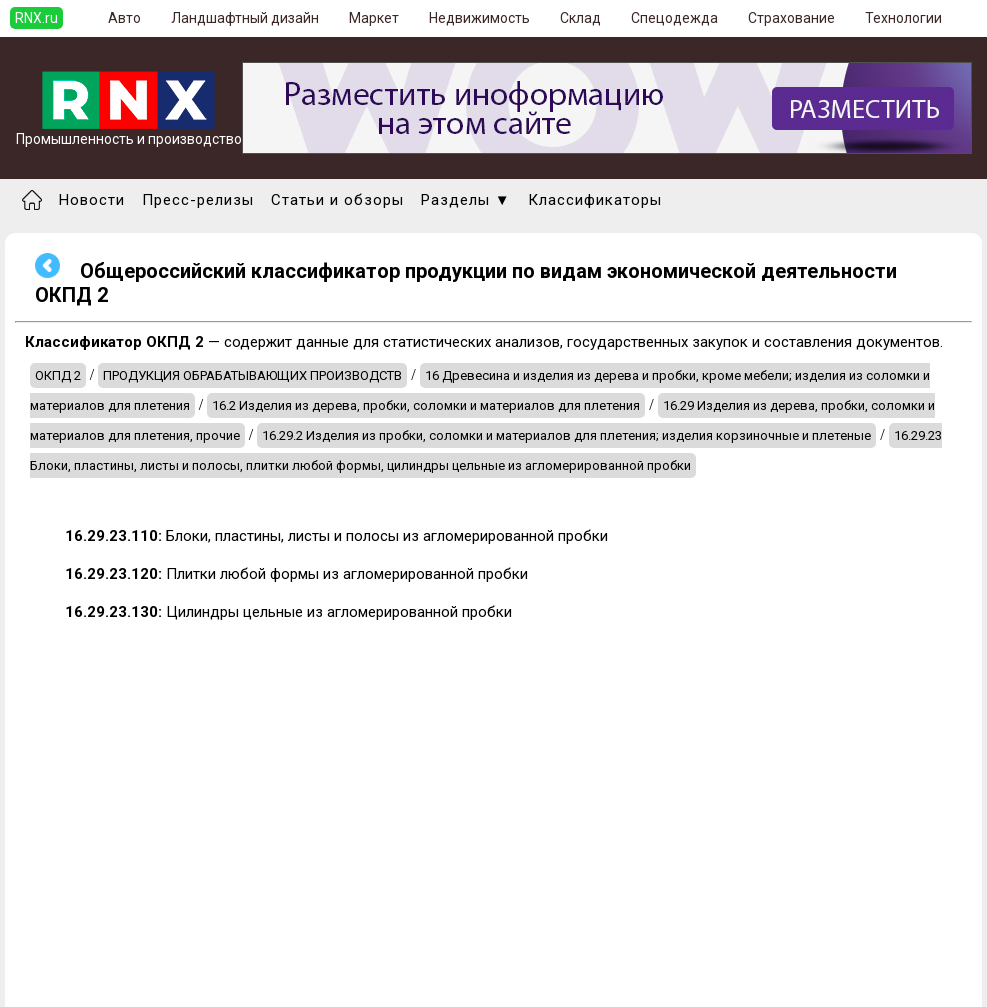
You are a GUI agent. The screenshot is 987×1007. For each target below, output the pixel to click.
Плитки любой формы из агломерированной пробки (296, 574)
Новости (92, 200)
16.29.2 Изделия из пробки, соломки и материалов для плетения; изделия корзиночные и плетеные (566, 435)
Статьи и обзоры (337, 200)
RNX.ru (36, 18)
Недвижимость (479, 18)
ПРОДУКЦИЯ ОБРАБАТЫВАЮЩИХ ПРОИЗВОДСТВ (252, 375)
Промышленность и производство (129, 132)
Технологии (903, 18)
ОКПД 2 (58, 375)
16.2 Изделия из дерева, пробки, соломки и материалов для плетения (426, 405)
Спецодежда (674, 18)
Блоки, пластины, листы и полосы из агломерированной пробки (336, 536)
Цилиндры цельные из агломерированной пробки (288, 612)
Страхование (791, 18)
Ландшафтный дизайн (245, 18)
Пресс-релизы (198, 200)
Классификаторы (595, 200)
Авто (124, 18)
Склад (580, 18)
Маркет (374, 18)
